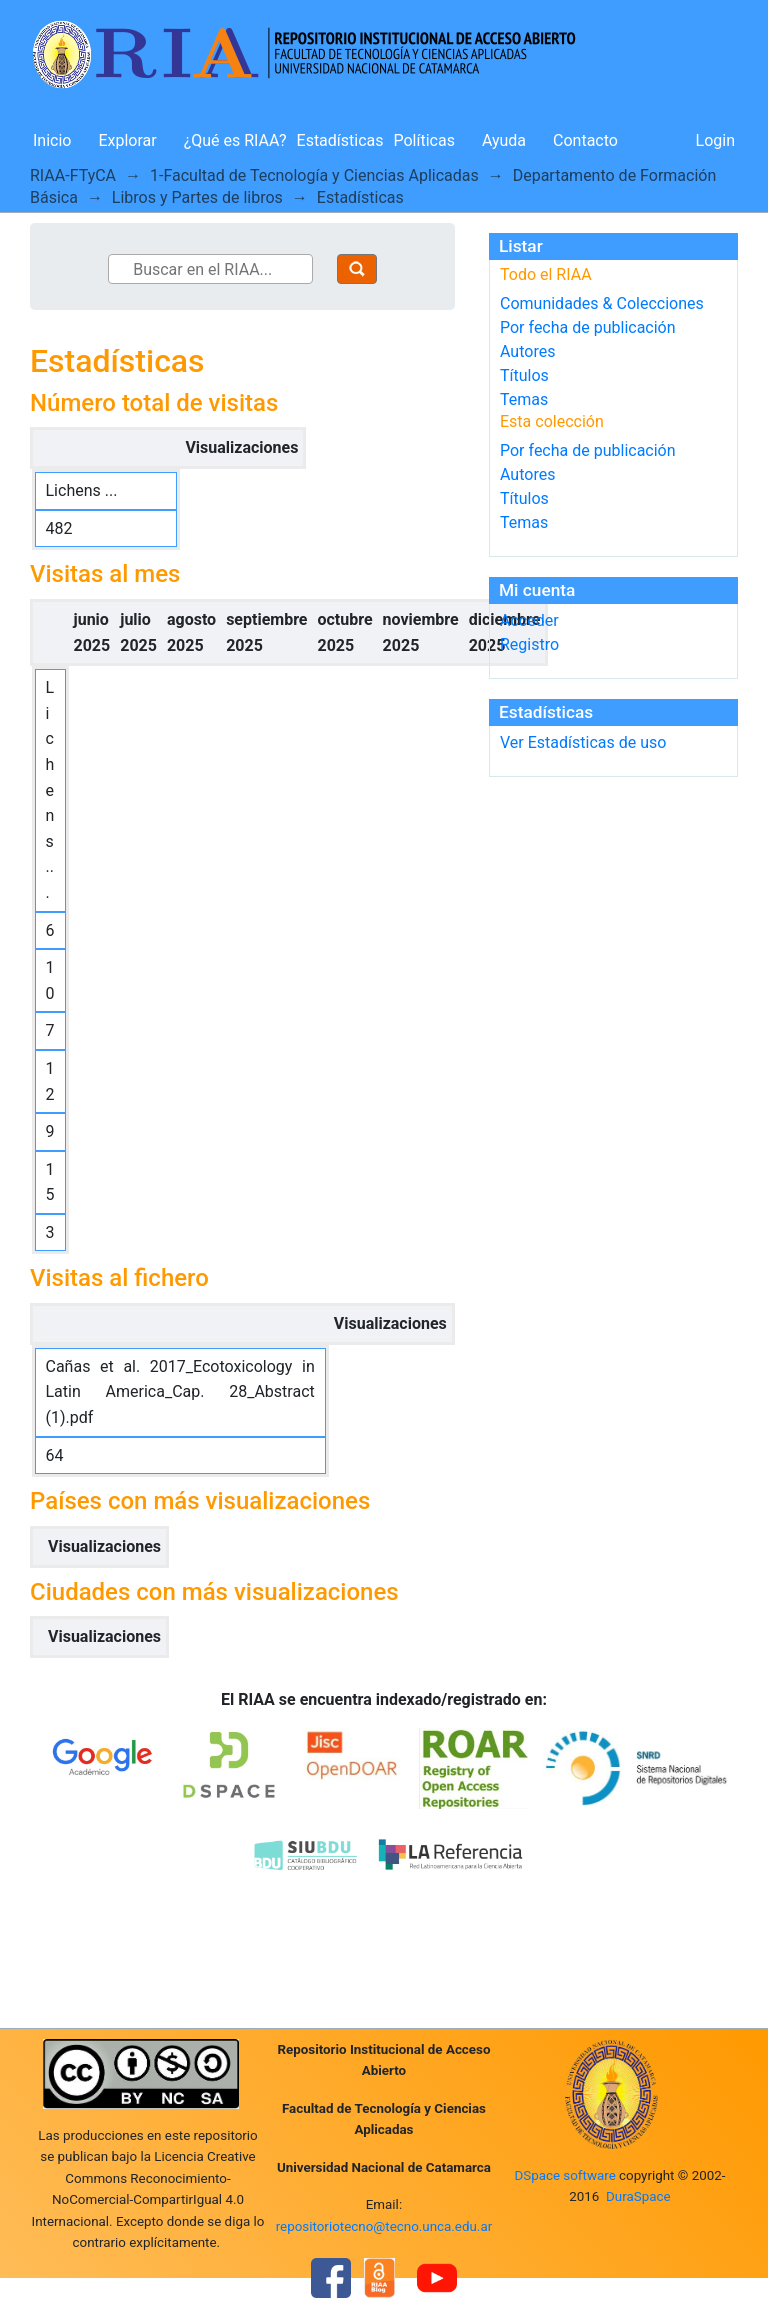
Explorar (127, 140)
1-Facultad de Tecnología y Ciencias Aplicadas (314, 175)
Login (715, 140)
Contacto (585, 140)
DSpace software (564, 2175)
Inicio (52, 140)
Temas (524, 399)
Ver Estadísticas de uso (583, 742)
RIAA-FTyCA (73, 175)
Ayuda (504, 140)
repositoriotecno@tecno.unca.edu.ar (384, 2226)
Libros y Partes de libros (197, 197)
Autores (527, 351)
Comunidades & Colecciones (602, 303)
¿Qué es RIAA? (235, 140)
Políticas (424, 140)
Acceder (529, 620)
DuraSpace (638, 2196)
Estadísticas (340, 140)
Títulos (524, 375)
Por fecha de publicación (588, 327)
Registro (529, 644)
